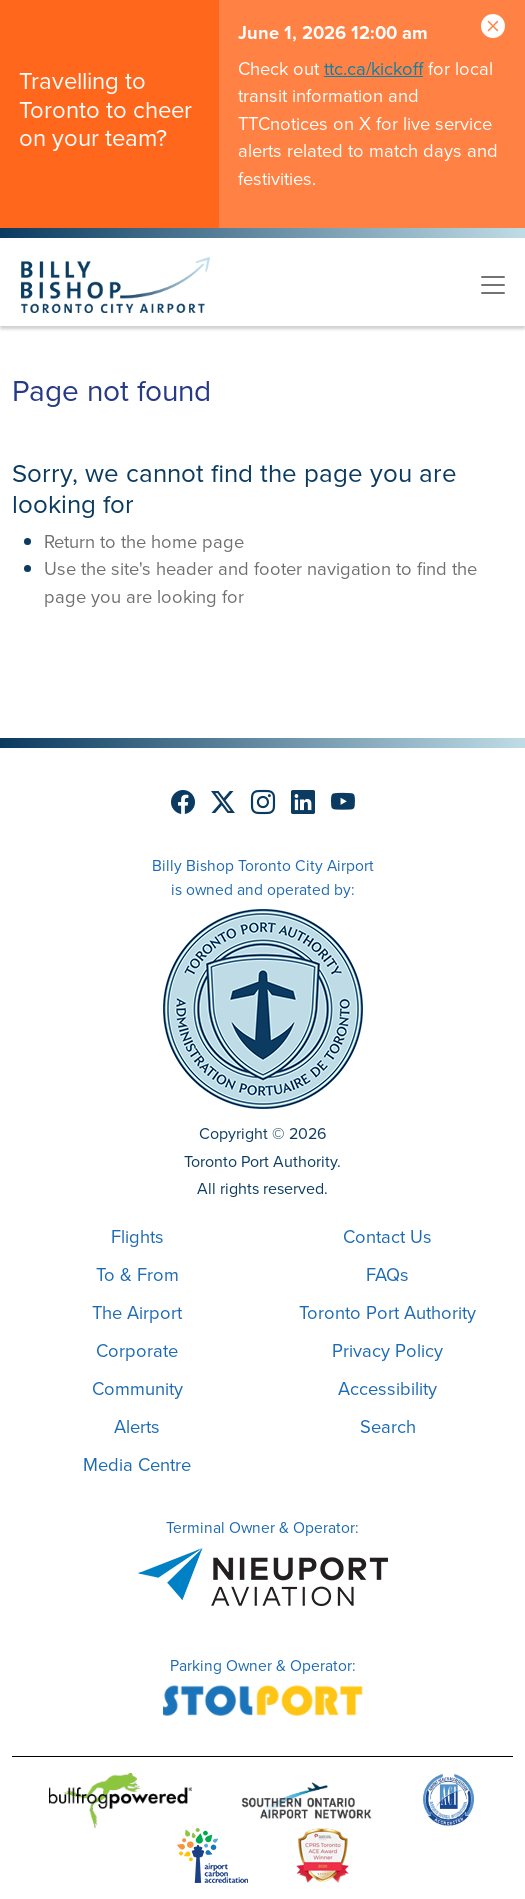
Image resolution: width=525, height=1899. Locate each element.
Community (137, 1388)
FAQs (387, 1274)
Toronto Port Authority (387, 1312)
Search (388, 1426)
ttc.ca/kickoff (373, 68)
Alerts (137, 1426)
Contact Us (387, 1236)
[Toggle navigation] (493, 285)
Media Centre (137, 1464)
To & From (137, 1274)
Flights (137, 1236)
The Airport (137, 1312)
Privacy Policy (387, 1350)
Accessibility (387, 1388)
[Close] (493, 28)
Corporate (137, 1350)
